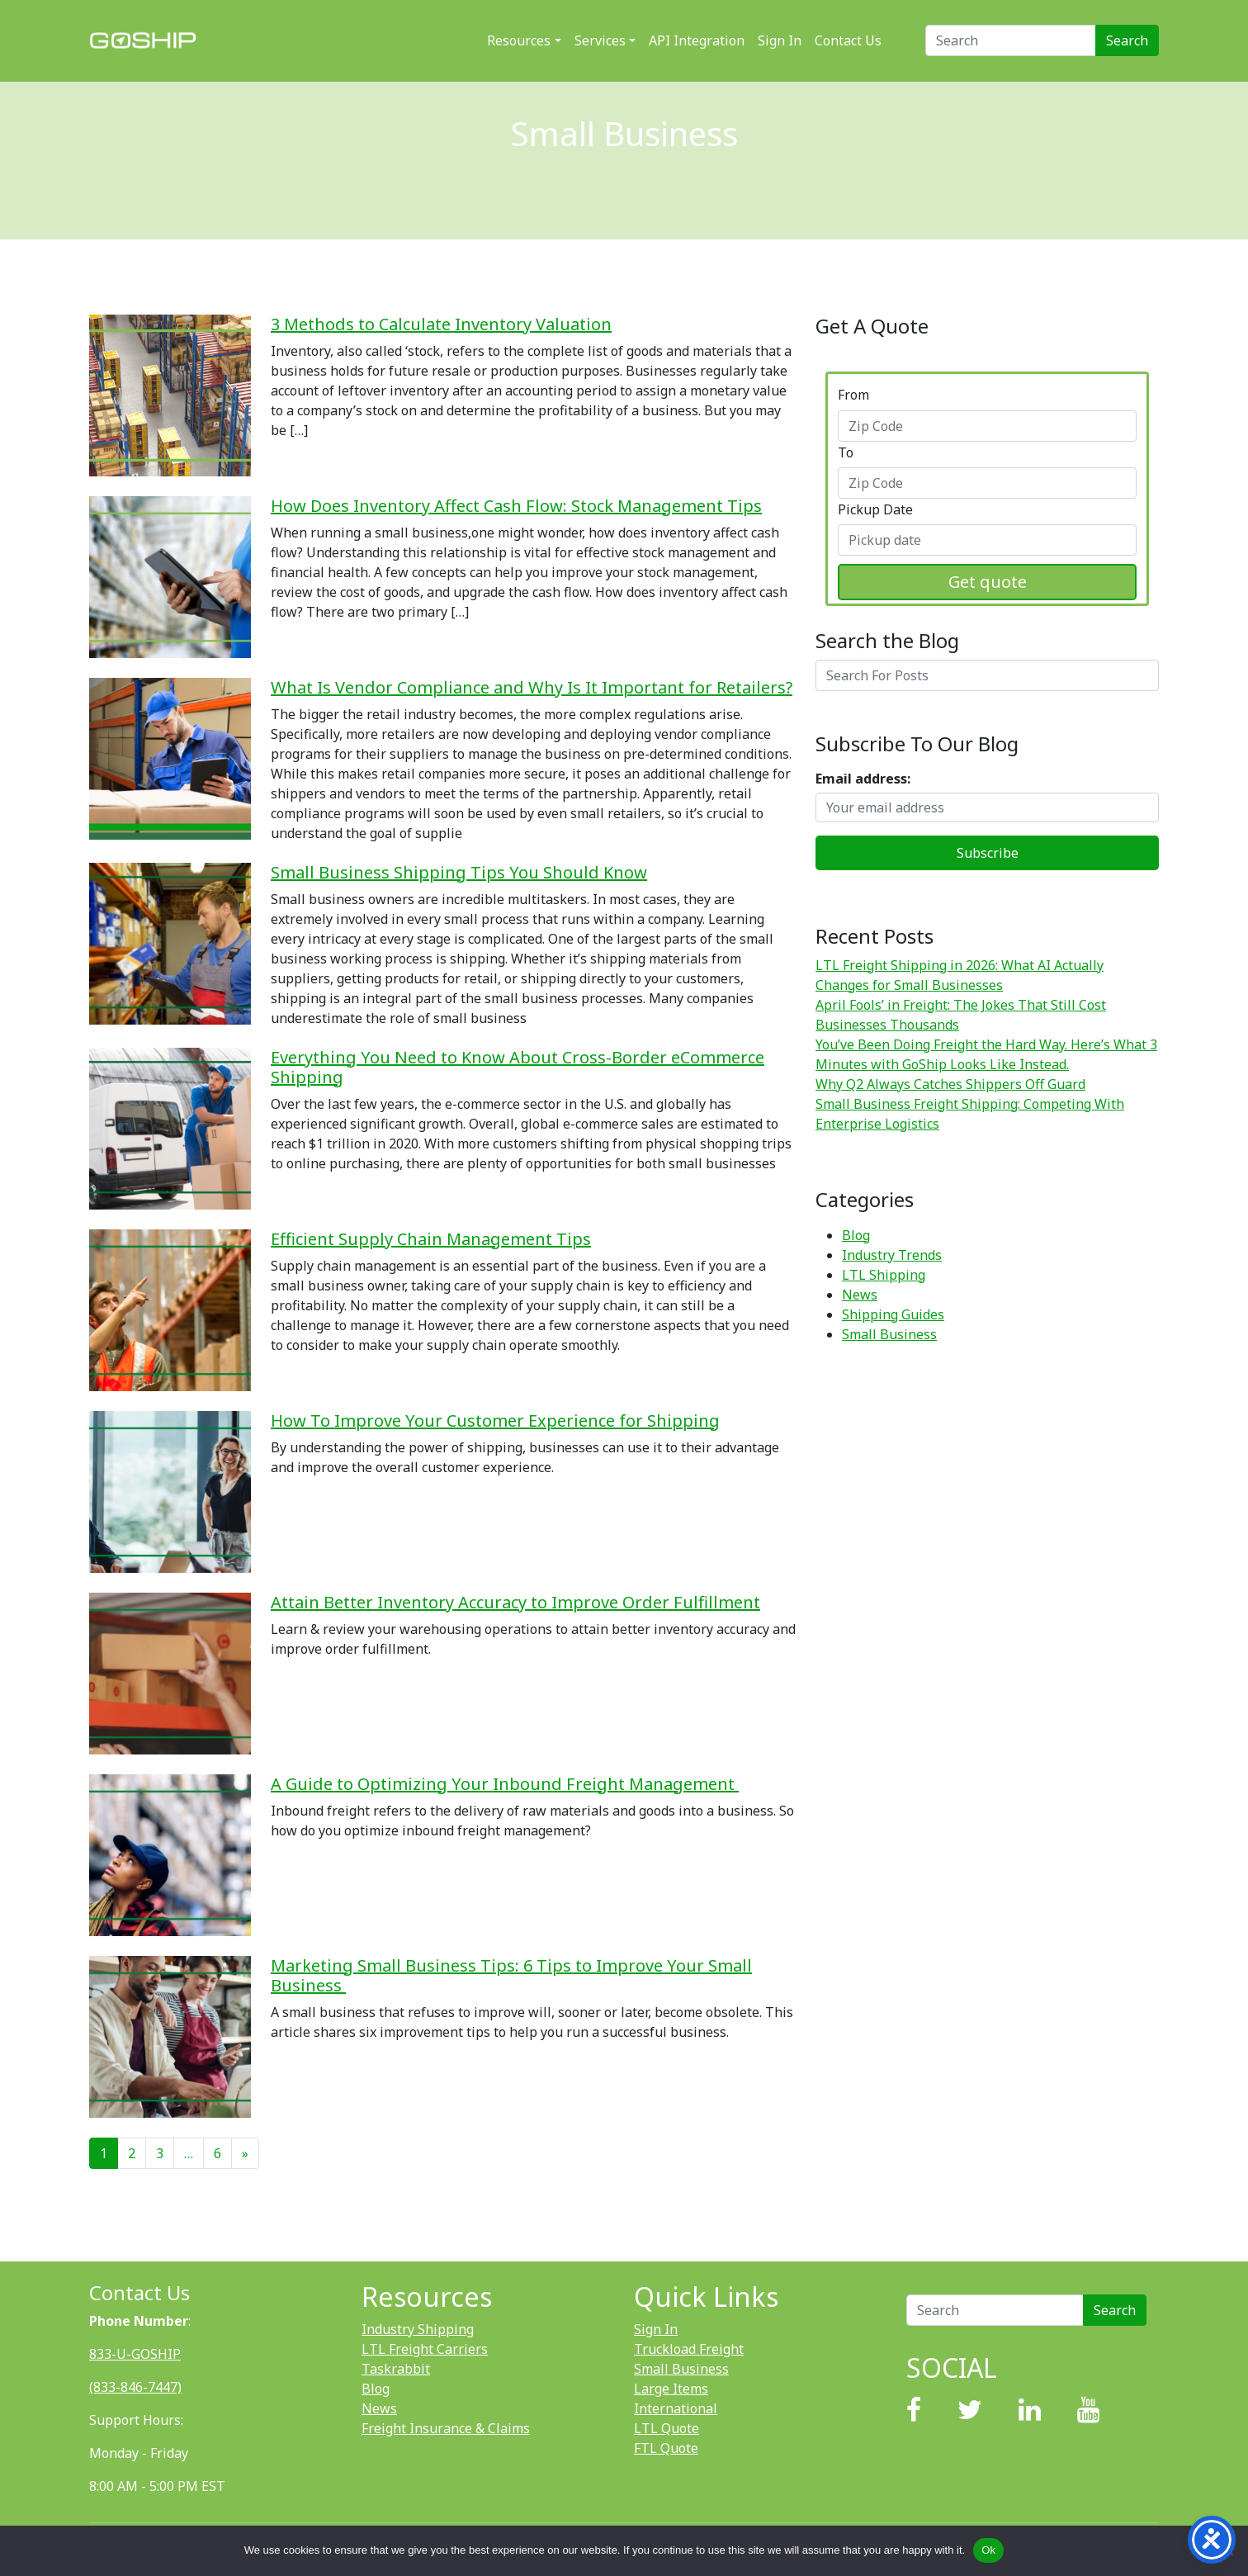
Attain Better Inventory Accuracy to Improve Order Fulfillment (515, 1602)
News (859, 1295)
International (675, 2408)
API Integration (697, 40)
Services (600, 40)
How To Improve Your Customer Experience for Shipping (495, 1420)
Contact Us (848, 40)
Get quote (987, 582)
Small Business (889, 1334)
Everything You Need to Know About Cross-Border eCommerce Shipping (517, 1067)
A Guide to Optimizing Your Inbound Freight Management (505, 1784)
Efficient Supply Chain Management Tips (431, 1239)
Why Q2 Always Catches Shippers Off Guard (950, 1084)
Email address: (862, 778)
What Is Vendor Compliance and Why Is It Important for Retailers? (531, 687)
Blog (856, 1235)
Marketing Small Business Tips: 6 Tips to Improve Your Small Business (511, 1975)
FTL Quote (666, 2448)
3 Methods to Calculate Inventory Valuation (441, 324)
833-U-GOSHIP (135, 2354)
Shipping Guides (893, 1314)
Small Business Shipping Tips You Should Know (459, 872)
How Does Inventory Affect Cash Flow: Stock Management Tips (516, 506)
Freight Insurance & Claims (446, 2428)
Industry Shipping (418, 2329)
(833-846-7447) (135, 2387)
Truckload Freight (689, 2349)
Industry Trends (892, 1255)
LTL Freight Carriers (425, 2349)
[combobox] (987, 426)
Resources (519, 40)
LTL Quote (666, 2428)
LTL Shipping (883, 1275)
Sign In (779, 40)
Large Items (671, 2388)
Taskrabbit (396, 2369)
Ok (988, 2550)
